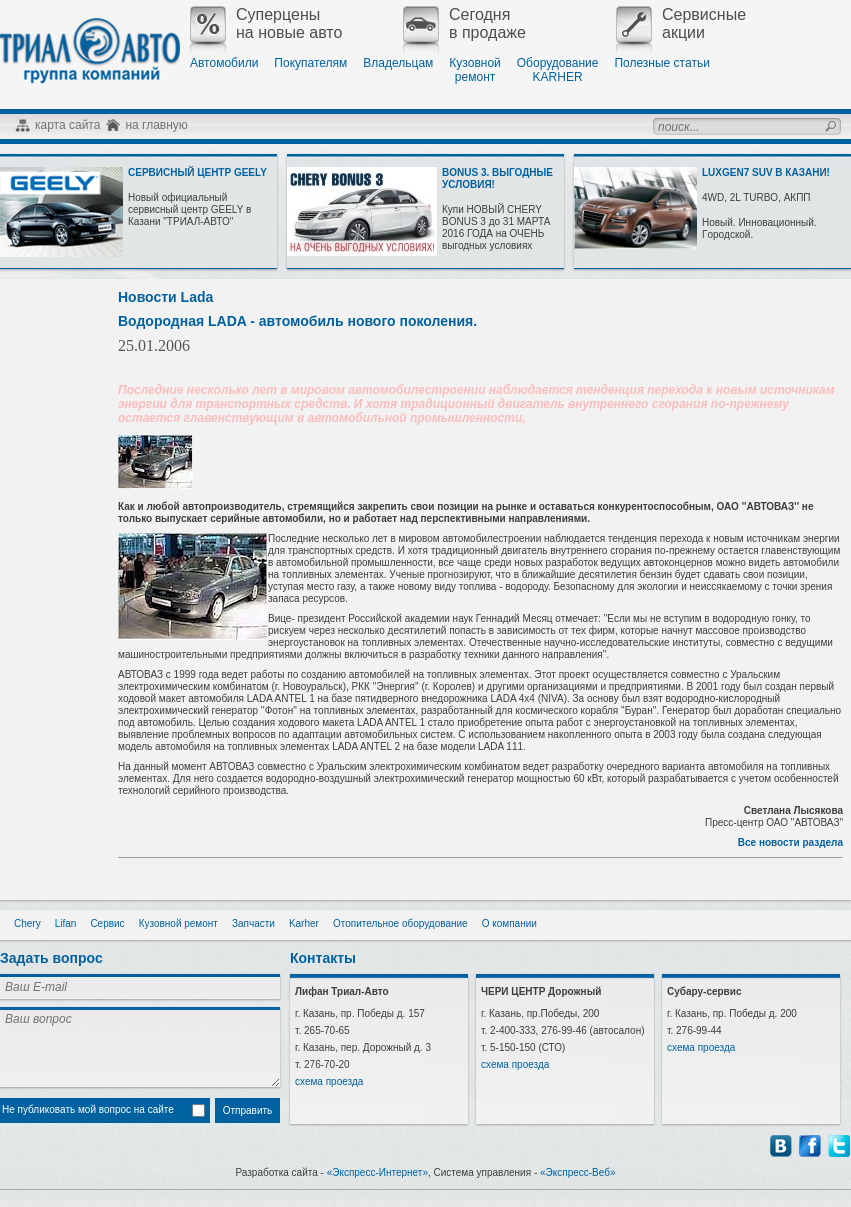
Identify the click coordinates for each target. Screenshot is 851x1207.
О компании (509, 923)
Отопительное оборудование (400, 923)
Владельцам (398, 63)
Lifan (66, 923)
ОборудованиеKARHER (558, 70)
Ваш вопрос (140, 1047)
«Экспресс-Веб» (578, 1172)
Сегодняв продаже (464, 24)
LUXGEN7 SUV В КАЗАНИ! (766, 172)
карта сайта (67, 125)
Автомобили (224, 63)
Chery (27, 923)
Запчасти (253, 923)
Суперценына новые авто (266, 24)
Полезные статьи (661, 63)
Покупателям (310, 63)
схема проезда (329, 1081)
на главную (156, 125)
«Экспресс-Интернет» (377, 1172)
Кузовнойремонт (474, 70)
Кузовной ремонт (178, 923)
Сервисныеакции (681, 24)
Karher (304, 923)
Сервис (107, 923)
